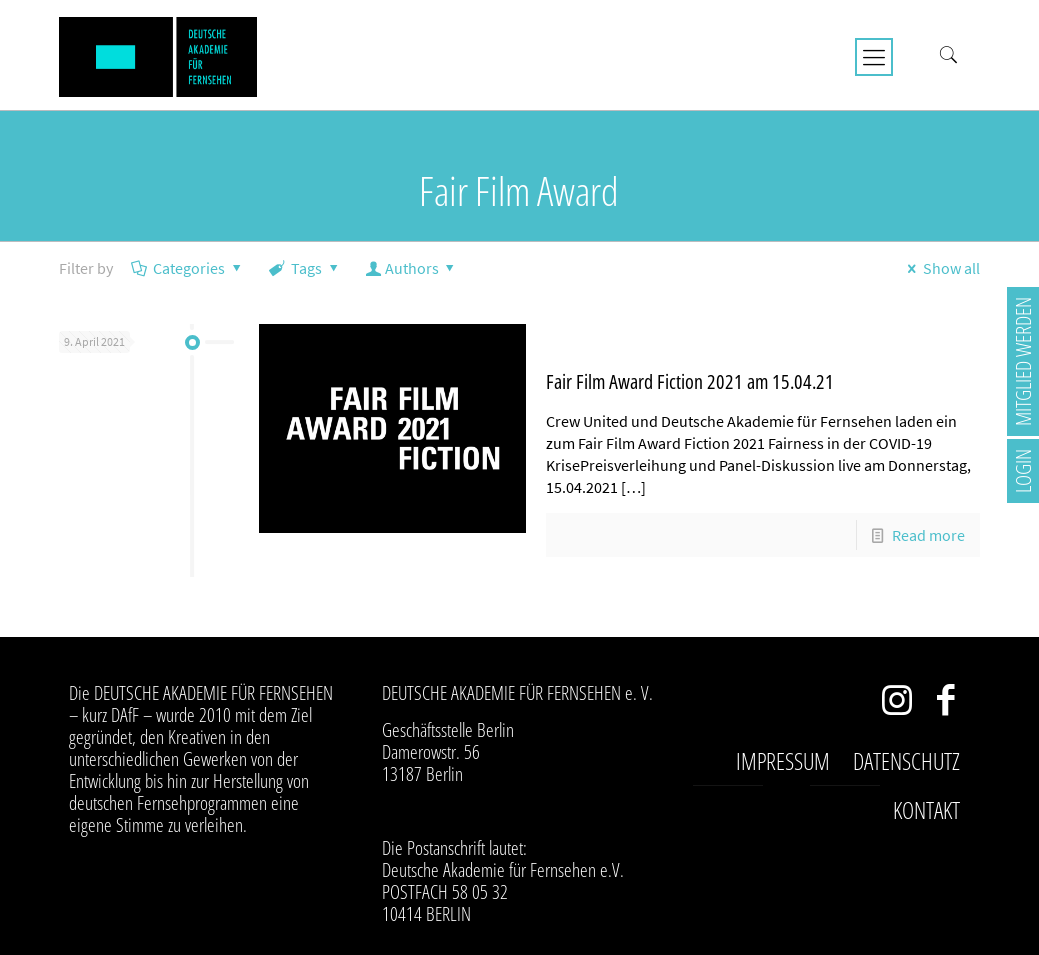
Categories (188, 268)
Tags (305, 268)
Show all (940, 268)
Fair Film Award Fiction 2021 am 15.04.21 (690, 381)
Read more (928, 535)
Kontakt (926, 810)
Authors (411, 268)
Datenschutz (906, 761)
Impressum (783, 761)
